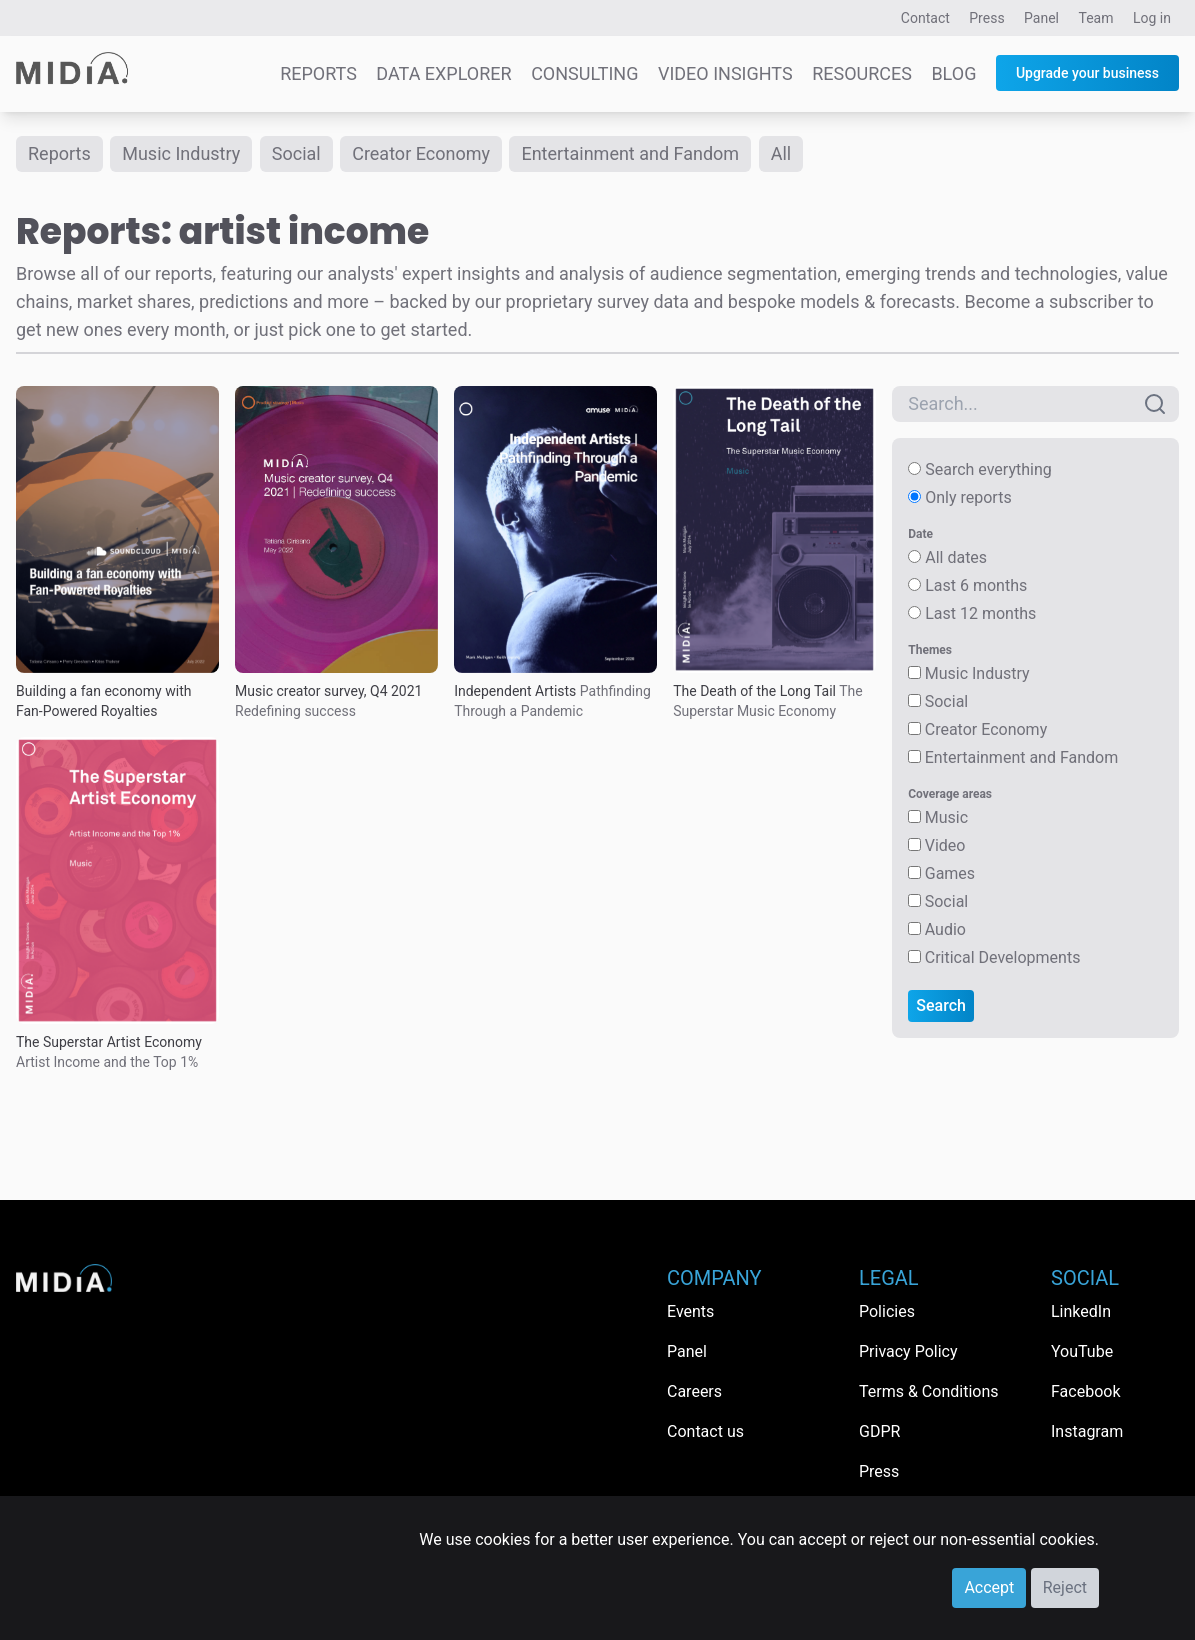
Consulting (584, 73)
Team (1096, 18)
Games (950, 873)
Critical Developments (1003, 957)
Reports (318, 73)
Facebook (1085, 1391)
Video (945, 845)
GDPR (879, 1431)
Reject (1065, 1587)
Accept (989, 1587)
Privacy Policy (908, 1351)
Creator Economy (421, 153)
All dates (956, 557)
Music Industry (181, 153)
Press (986, 18)
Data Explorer (443, 73)
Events (690, 1311)
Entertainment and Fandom (630, 153)
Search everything (988, 469)
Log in (1152, 18)
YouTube (1082, 1351)
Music (946, 817)
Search (941, 1005)
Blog (953, 73)
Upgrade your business (1087, 73)
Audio (945, 929)
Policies (887, 1311)
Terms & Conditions (929, 1391)
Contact (925, 18)
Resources (862, 73)
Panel (1041, 18)
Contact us (705, 1431)
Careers (694, 1391)
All (781, 153)
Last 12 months (980, 613)
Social (296, 153)
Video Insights (725, 73)
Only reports (968, 497)
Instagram (1087, 1431)
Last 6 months (976, 585)
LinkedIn (1081, 1311)
